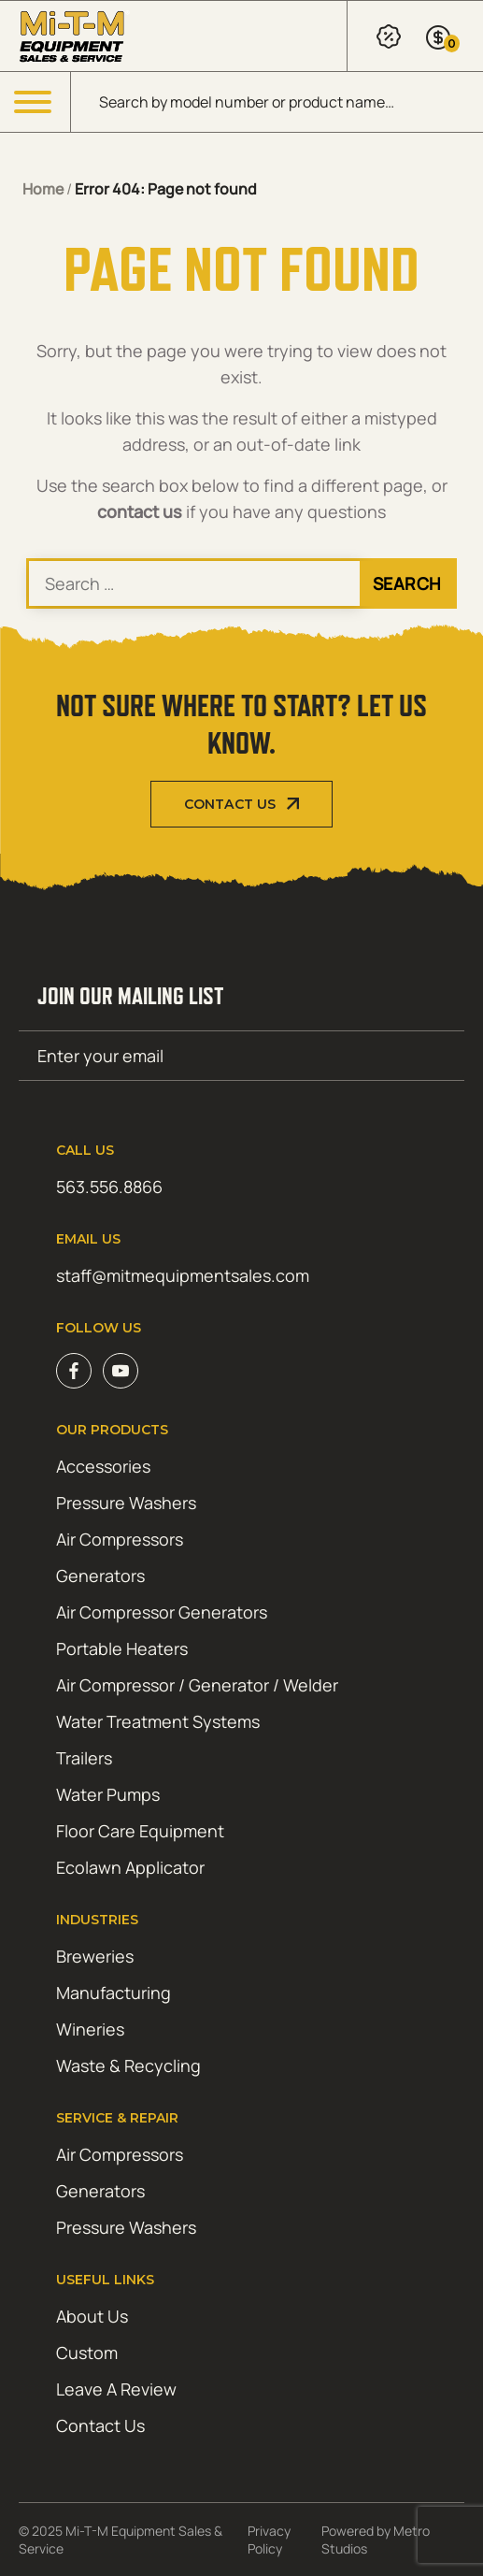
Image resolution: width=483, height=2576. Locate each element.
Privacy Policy (269, 2539)
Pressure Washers (126, 1502)
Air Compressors (119, 1539)
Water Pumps (108, 1794)
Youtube (120, 1371)
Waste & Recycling (128, 2065)
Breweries (95, 1956)
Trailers (84, 1758)
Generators (100, 1575)
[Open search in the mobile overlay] (277, 102)
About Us (92, 2316)
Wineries (90, 2029)
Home (43, 189)
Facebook (74, 1371)
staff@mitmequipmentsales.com (182, 1275)
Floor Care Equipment (140, 1831)
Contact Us (230, 804)
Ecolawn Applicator (130, 1867)
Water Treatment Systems (158, 1721)
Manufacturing (113, 1992)
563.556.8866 (109, 1186)
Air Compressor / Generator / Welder (197, 1685)
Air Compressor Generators (161, 1612)
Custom (87, 2352)
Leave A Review (116, 2389)
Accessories (103, 1466)
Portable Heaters (122, 1648)
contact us (139, 511)
